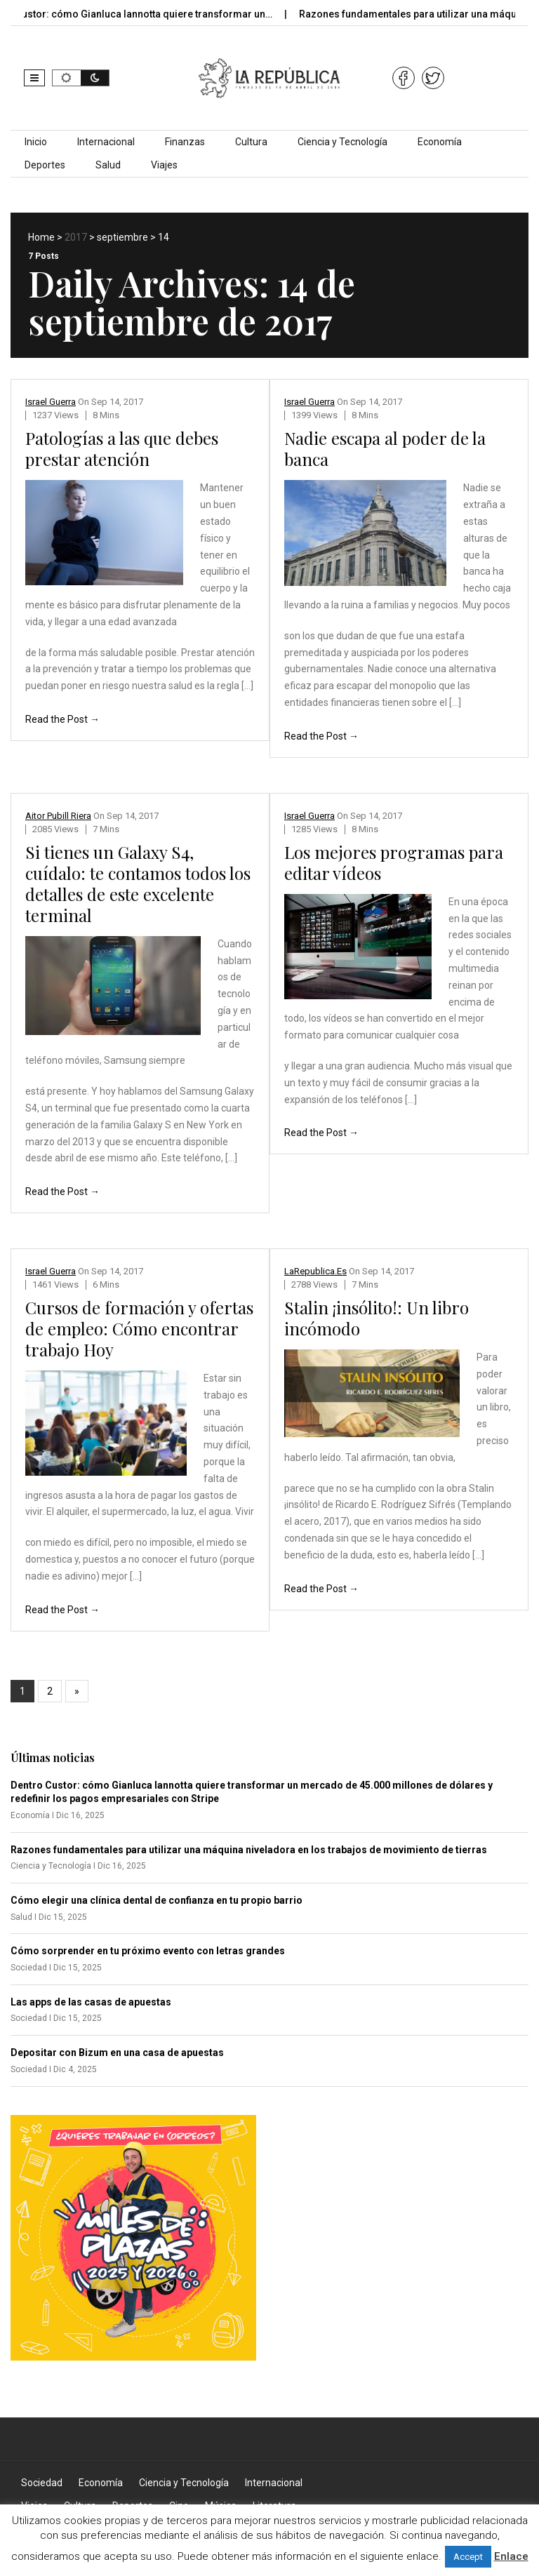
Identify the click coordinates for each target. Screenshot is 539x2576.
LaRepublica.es (315, 1271)
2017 (76, 237)
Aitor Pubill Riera (58, 815)
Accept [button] (468, 2556)
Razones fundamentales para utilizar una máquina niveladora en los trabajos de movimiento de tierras (249, 1849)
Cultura (251, 141)
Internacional (106, 141)
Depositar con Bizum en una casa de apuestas (117, 2052)
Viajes (164, 165)
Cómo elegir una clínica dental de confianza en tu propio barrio (156, 1900)
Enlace (511, 2556)
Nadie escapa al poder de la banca (385, 448)
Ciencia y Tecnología (342, 141)
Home (41, 237)
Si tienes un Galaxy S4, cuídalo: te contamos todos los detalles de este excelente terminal (138, 883)
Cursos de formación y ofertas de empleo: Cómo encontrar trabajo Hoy (139, 1328)
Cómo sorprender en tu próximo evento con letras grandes (148, 1950)
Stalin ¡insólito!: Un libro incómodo (376, 1318)
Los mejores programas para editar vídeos (393, 862)
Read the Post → (62, 719)
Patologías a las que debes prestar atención (121, 448)
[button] (34, 77)
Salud (108, 165)
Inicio (36, 141)
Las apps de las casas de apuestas (91, 2002)
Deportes (45, 165)
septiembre (122, 237)
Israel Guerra (50, 401)
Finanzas (185, 141)
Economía (440, 141)
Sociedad (41, 2482)
